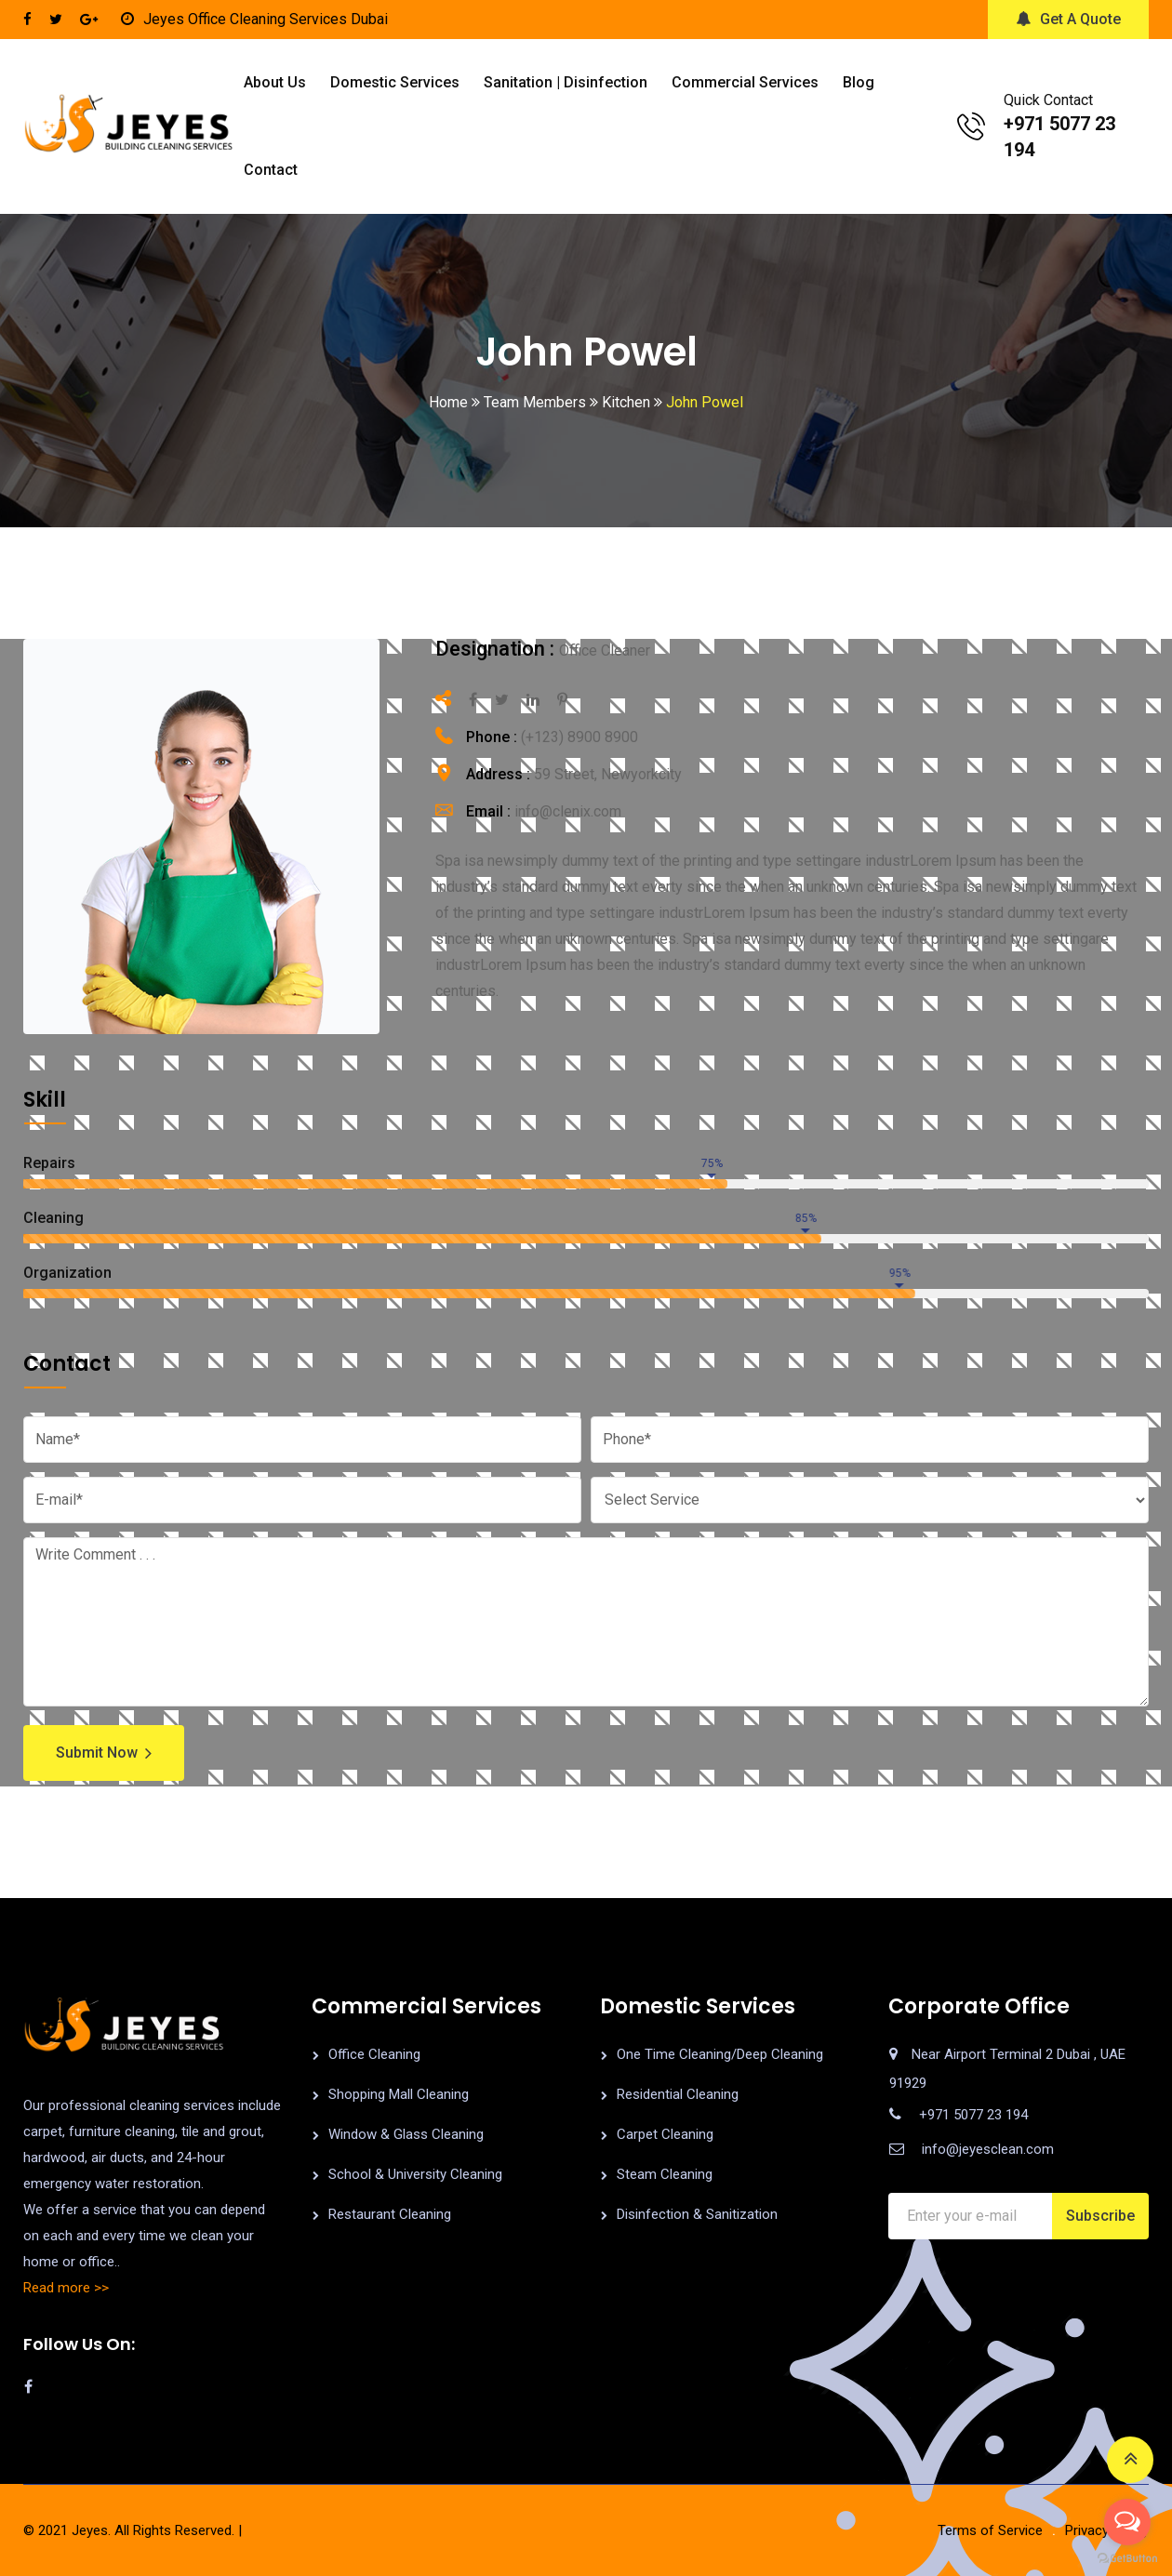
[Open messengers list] (1127, 2522)
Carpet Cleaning (665, 2134)
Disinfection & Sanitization (697, 2214)
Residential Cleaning (678, 2094)
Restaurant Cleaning (389, 2214)
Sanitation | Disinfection (565, 82)
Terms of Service (990, 2530)
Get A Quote (1068, 19)
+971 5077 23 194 (973, 2114)
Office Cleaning (374, 2054)
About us (275, 82)
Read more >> (66, 2287)
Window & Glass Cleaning (406, 2134)
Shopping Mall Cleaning (398, 2094)
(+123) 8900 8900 (579, 737)
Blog (858, 82)
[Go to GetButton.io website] (1127, 2557)
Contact (271, 170)
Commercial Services (745, 82)
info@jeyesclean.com (988, 2149)
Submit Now (104, 1753)
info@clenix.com (567, 811)
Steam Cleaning (665, 2174)
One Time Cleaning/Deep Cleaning (720, 2054)
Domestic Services (394, 82)
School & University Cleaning (415, 2174)
